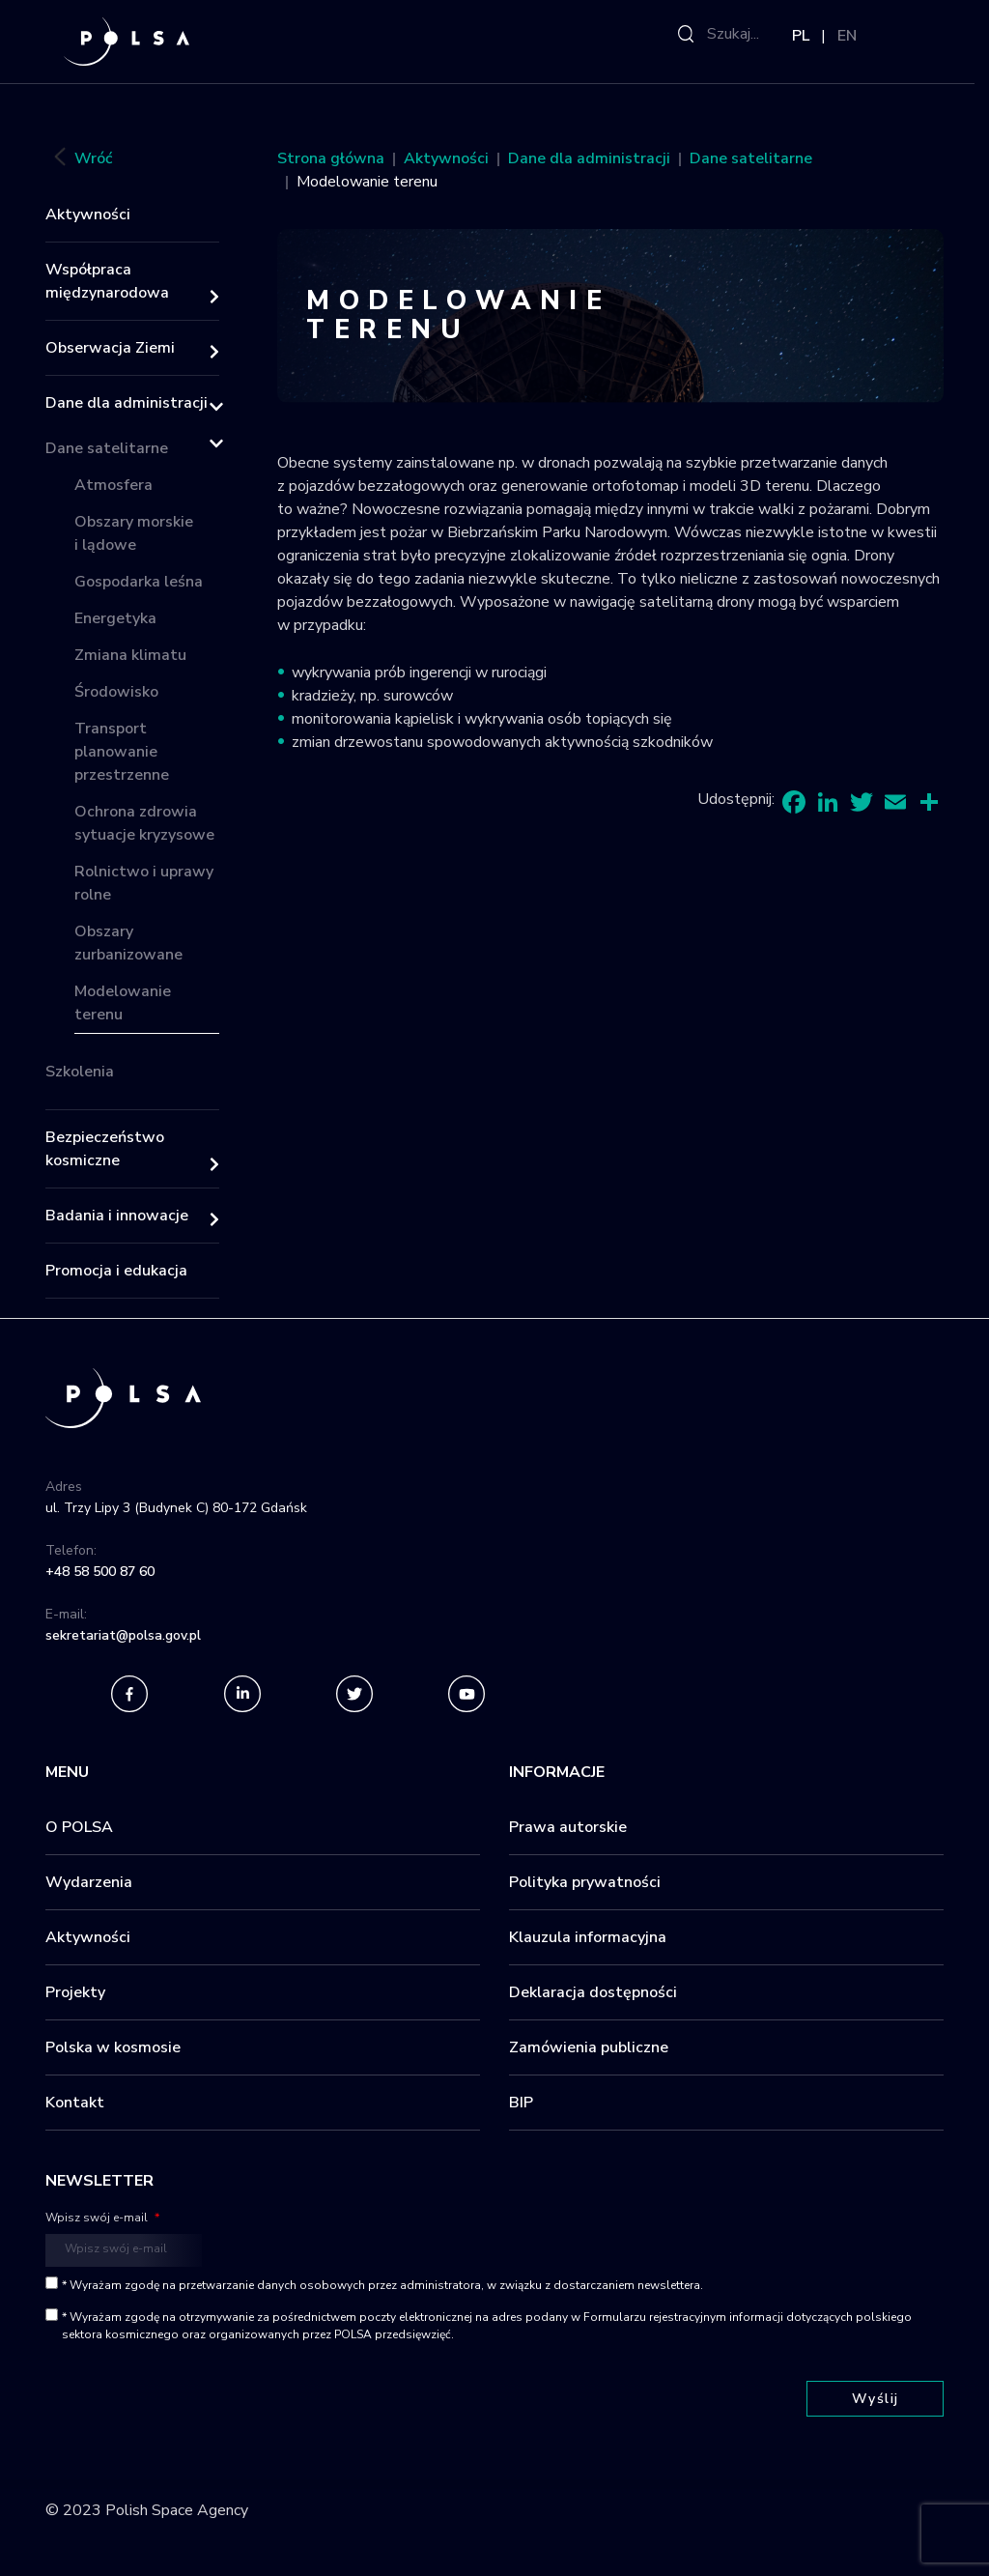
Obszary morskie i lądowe (133, 533)
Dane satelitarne (106, 448)
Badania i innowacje (116, 1215)
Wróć (78, 159)
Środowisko (116, 691)
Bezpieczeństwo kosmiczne (104, 1149)
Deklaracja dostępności (593, 1992)
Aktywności (87, 214)
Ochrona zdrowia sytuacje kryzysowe (144, 823)
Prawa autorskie (568, 1827)
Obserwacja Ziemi (110, 347)
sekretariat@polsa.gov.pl (123, 1635)
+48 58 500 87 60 (100, 1571)
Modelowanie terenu (122, 1003)
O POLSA (79, 1827)
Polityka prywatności (585, 1882)
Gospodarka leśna (138, 581)
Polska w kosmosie (113, 2047)
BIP (521, 2102)
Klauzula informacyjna (587, 1937)
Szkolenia (79, 1071)
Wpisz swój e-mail (102, 2217)
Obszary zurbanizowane (128, 943)
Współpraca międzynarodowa (107, 281)
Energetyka (115, 618)
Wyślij (875, 2399)
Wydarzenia (88, 1882)
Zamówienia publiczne (588, 2047)
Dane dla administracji (126, 403)
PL (800, 35)
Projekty (75, 1992)
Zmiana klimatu (130, 655)
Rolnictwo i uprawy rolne (143, 883)
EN (847, 35)
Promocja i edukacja (116, 1270)
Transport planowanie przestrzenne (121, 752)
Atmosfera (113, 485)
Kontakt (74, 2102)
